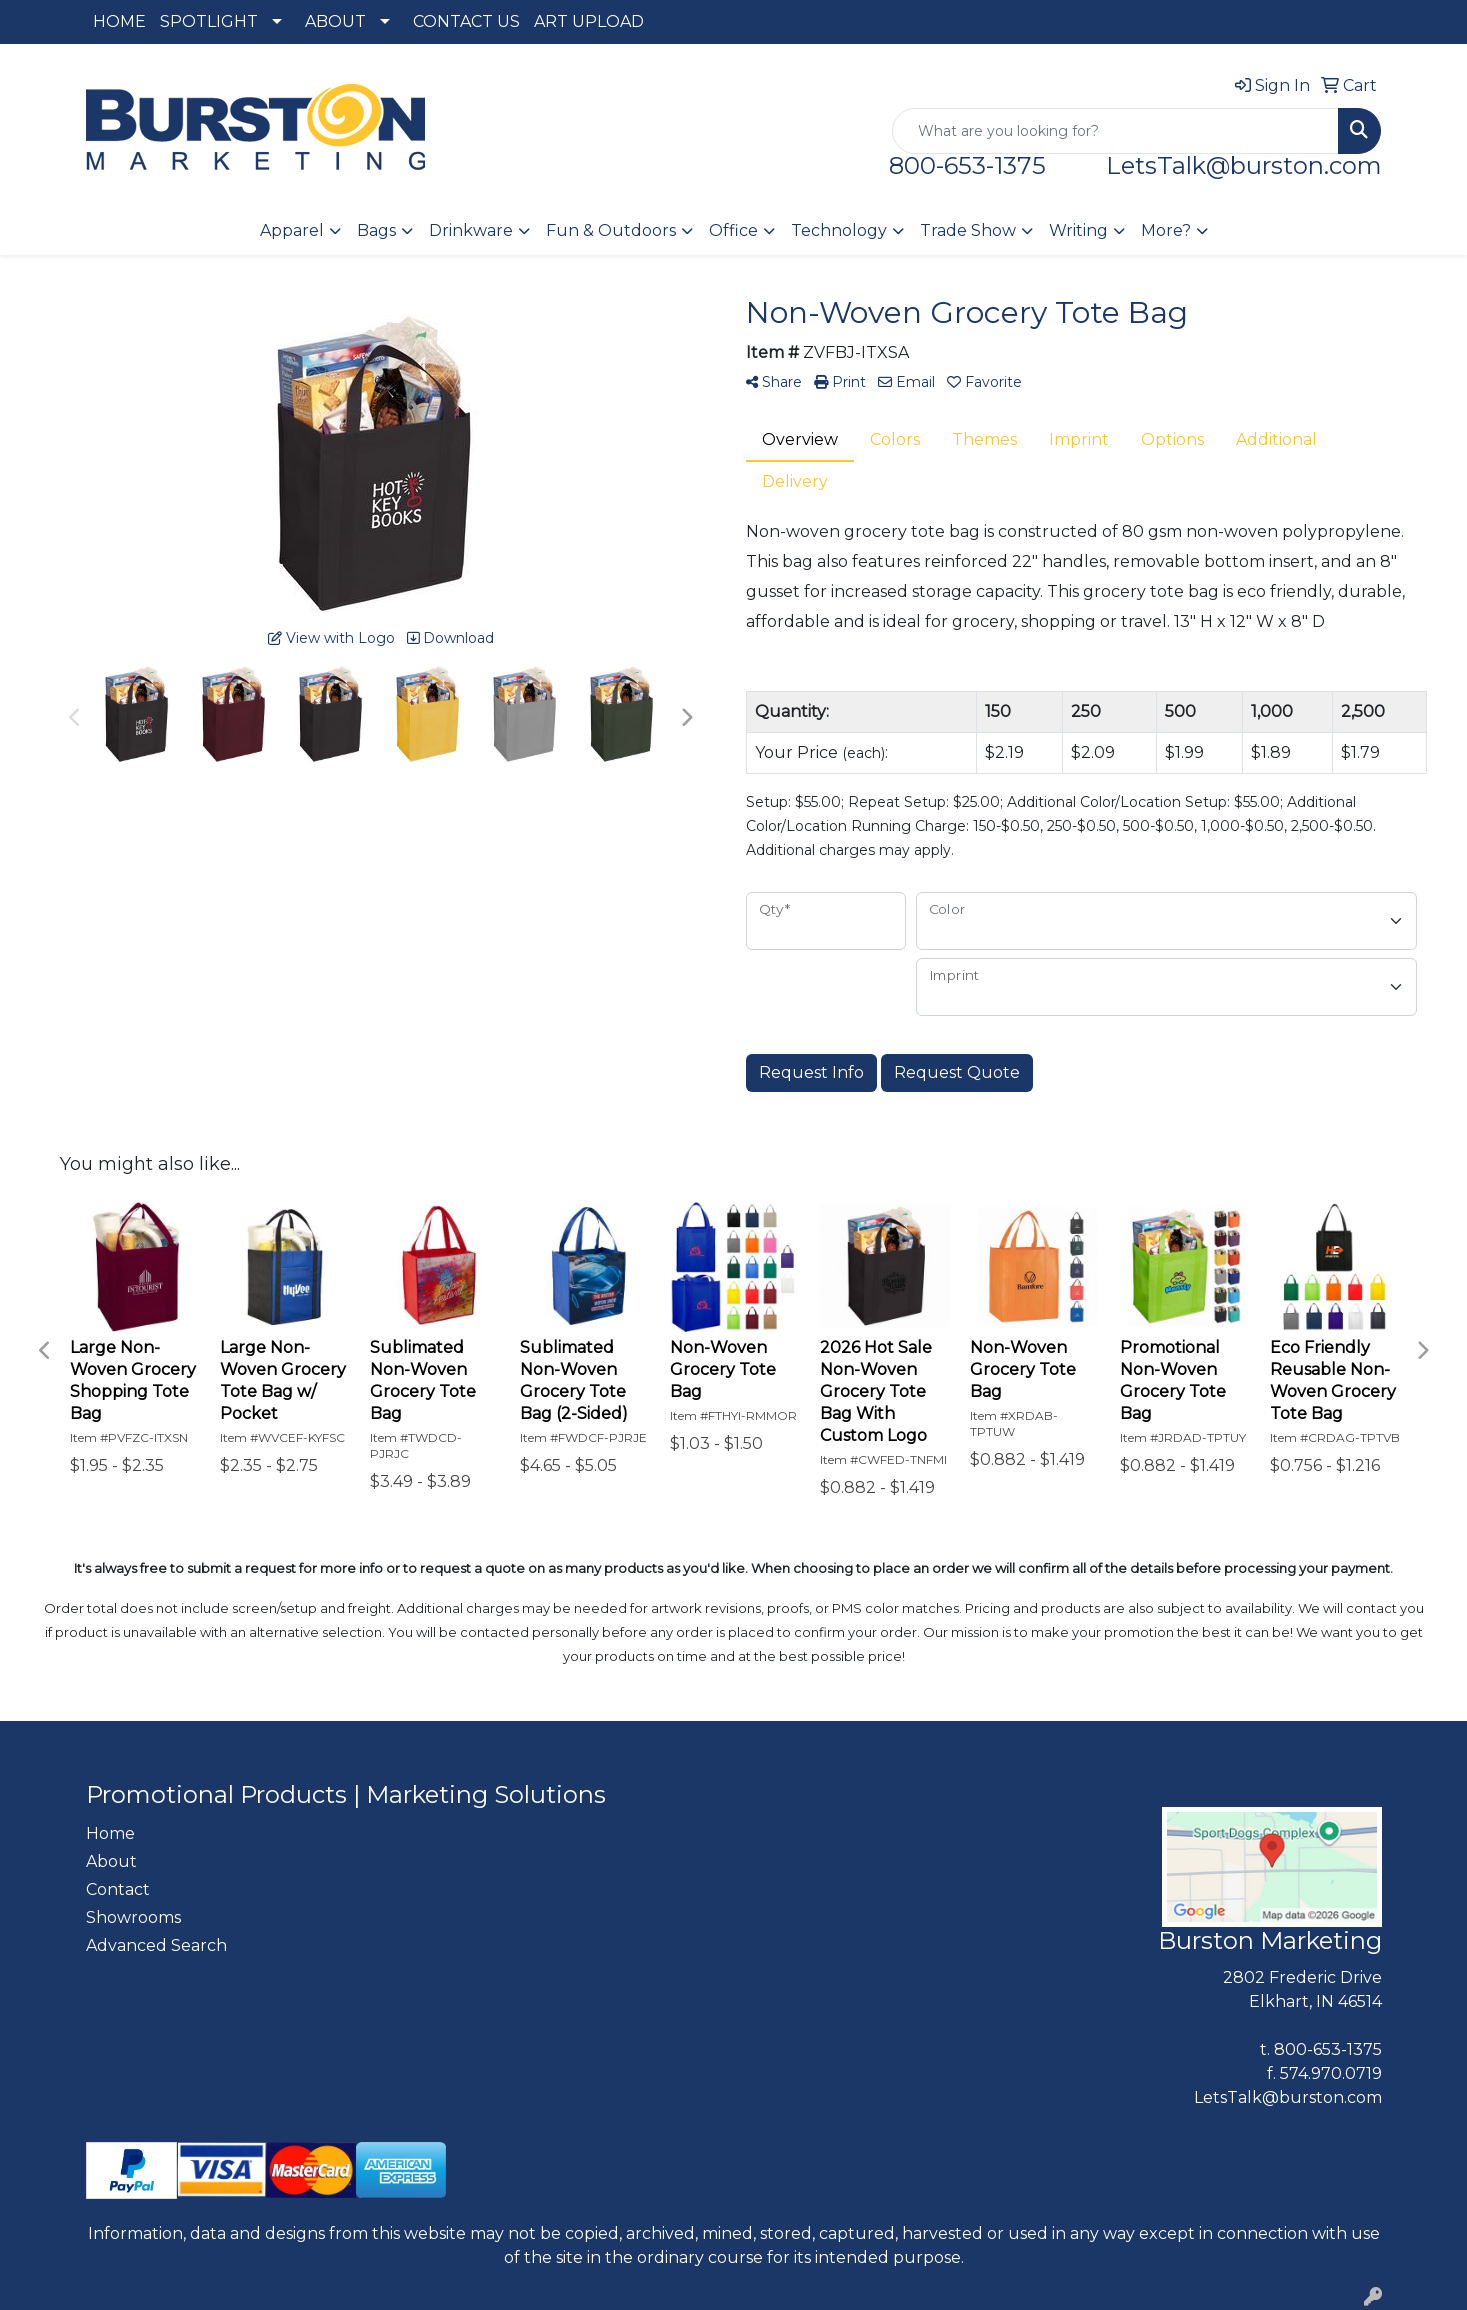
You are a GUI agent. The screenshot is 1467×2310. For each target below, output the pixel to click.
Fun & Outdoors (611, 230)
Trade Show (968, 230)
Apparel (292, 230)
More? (1166, 230)
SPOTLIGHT (209, 21)
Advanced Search (156, 1945)
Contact (118, 1889)
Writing (1078, 230)
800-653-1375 (979, 165)
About (111, 1861)
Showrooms (133, 1917)
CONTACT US (466, 21)
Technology (839, 230)
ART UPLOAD (589, 21)
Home (110, 1833)
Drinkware (471, 230)
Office (733, 230)
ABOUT (335, 21)
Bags (376, 230)
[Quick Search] (1115, 131)
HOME (119, 21)
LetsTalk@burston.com (1244, 165)
